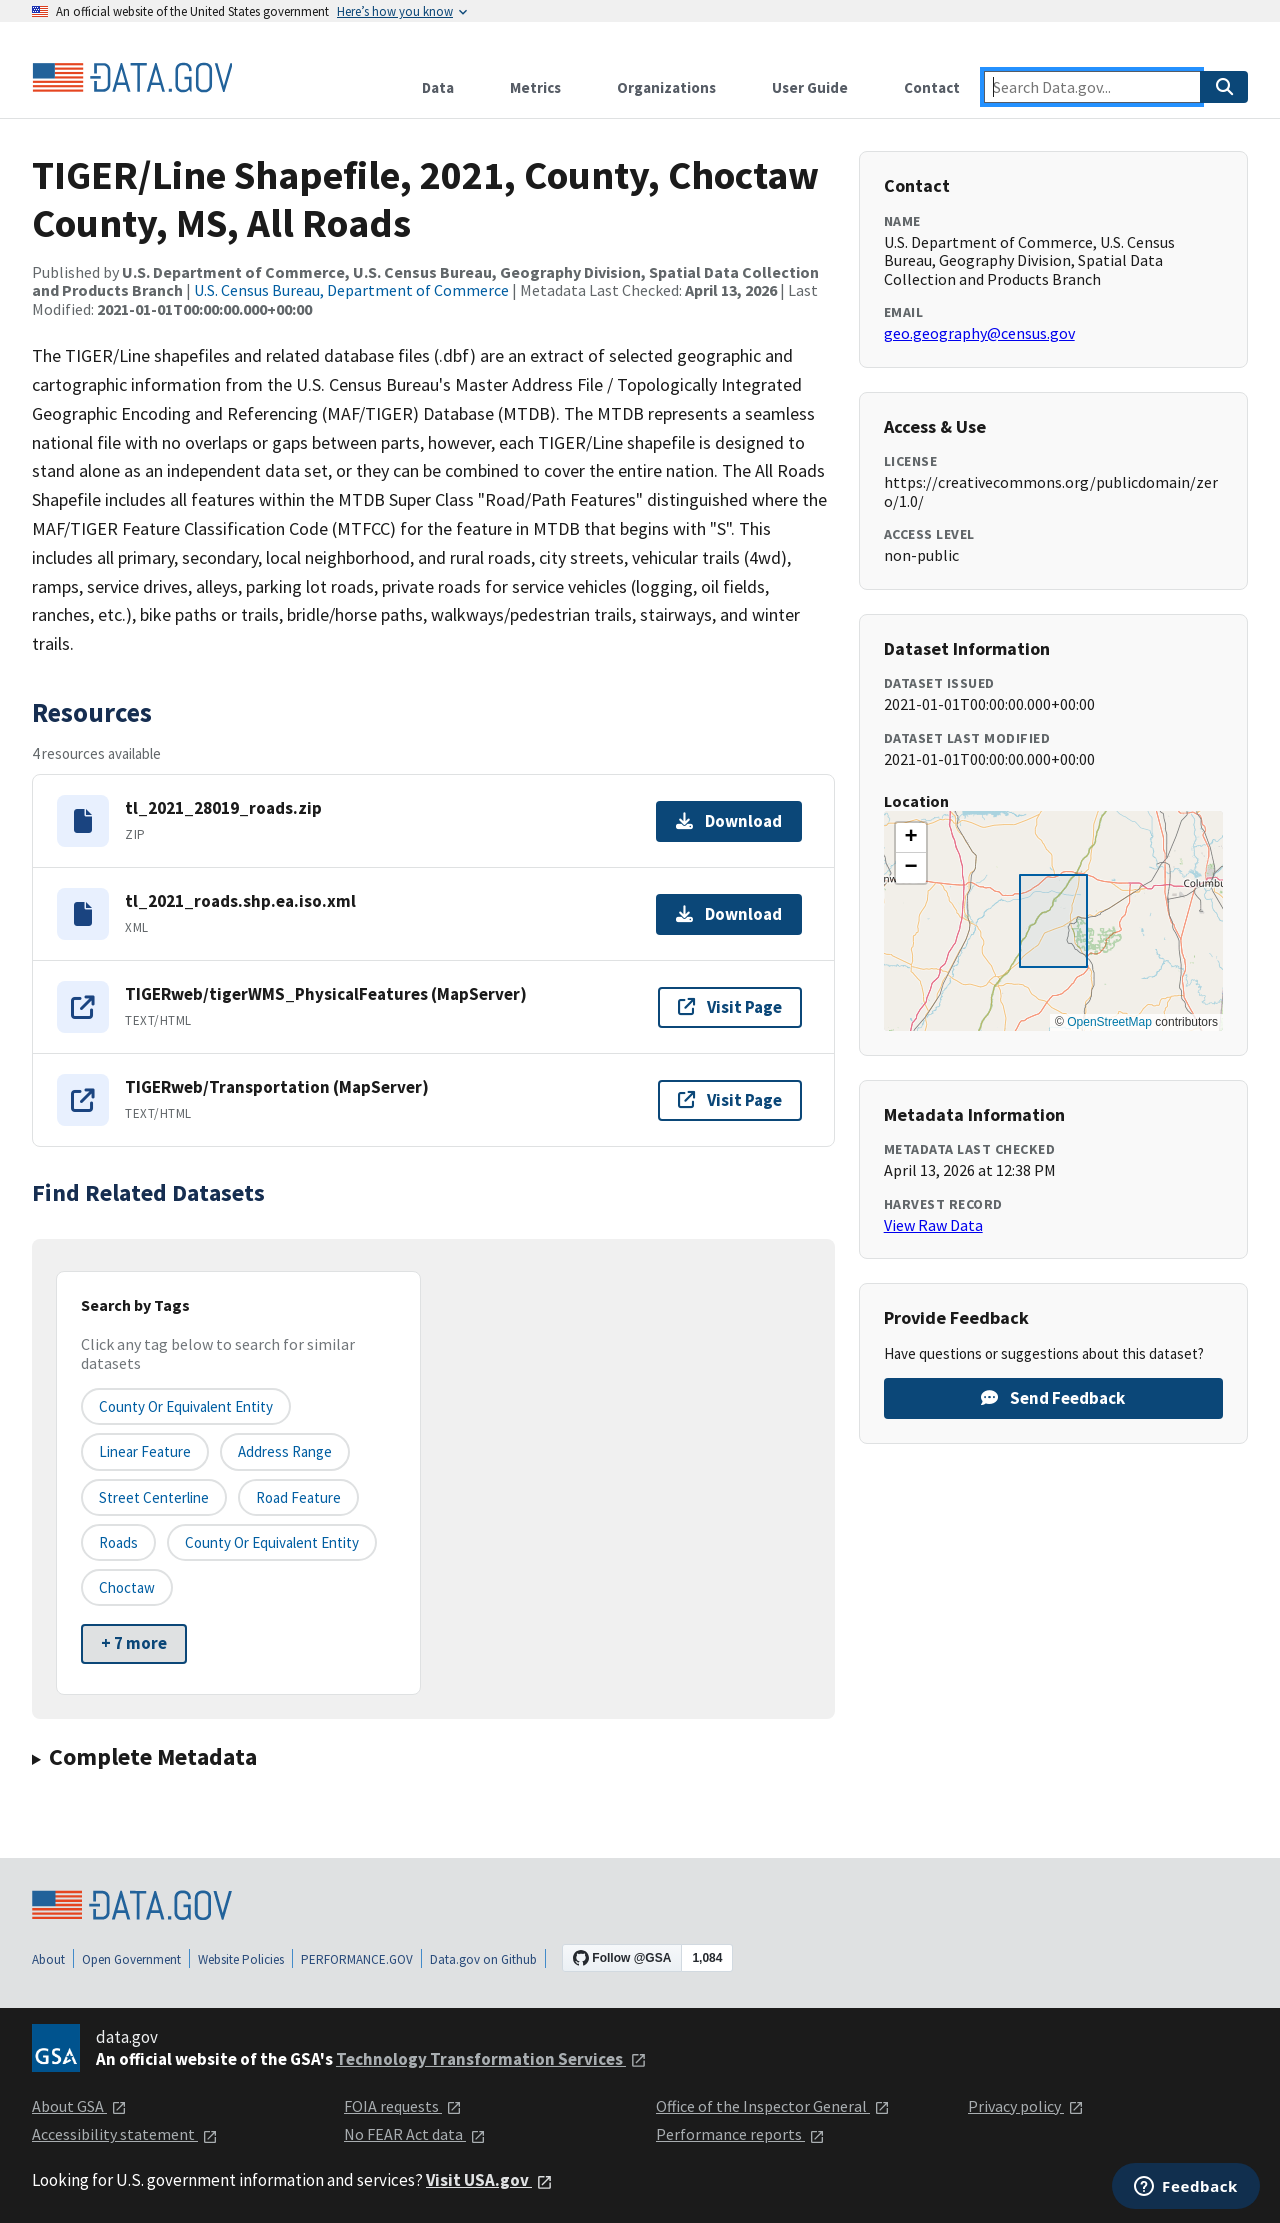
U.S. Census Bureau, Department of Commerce (351, 290)
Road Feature (298, 1497)
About (48, 1959)
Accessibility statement (125, 2134)
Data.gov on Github (483, 1959)
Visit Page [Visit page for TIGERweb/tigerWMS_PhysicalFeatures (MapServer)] (730, 1007)
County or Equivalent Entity (272, 1542)
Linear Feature (145, 1451)
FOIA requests (403, 2106)
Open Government (131, 1959)
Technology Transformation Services (491, 2059)
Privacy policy (1026, 2106)
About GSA (79, 2106)
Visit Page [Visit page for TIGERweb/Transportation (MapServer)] (730, 1100)
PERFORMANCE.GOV (357, 1959)
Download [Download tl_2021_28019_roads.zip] (729, 821)
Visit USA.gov (489, 2180)
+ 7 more (134, 1643)
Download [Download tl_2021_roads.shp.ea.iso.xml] (729, 914)
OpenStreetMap (1109, 1022)
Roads (118, 1542)
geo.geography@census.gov (979, 333)
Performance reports (740, 2134)
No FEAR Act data (415, 2134)
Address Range (285, 1451)
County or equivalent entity (186, 1406)
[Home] (132, 78)
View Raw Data (933, 1225)
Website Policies (241, 1959)
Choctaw (127, 1587)
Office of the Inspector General (773, 2106)
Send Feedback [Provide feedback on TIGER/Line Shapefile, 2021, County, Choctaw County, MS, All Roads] (1053, 1398)
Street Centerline (154, 1497)
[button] (911, 838)
